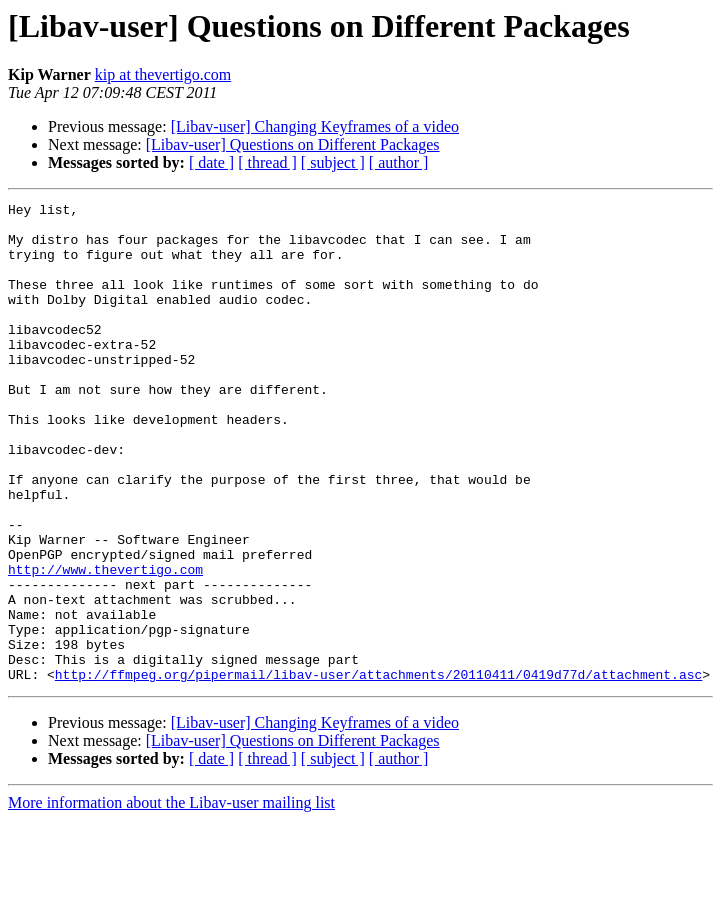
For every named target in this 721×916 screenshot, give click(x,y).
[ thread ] (267, 162)
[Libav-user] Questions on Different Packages (293, 144)
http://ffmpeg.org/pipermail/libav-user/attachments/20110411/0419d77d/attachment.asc (378, 770)
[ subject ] (333, 162)
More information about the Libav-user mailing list (171, 898)
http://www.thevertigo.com (105, 644)
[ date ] (211, 162)
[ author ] (399, 162)
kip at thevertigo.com (163, 74)
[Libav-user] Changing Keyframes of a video (315, 126)
